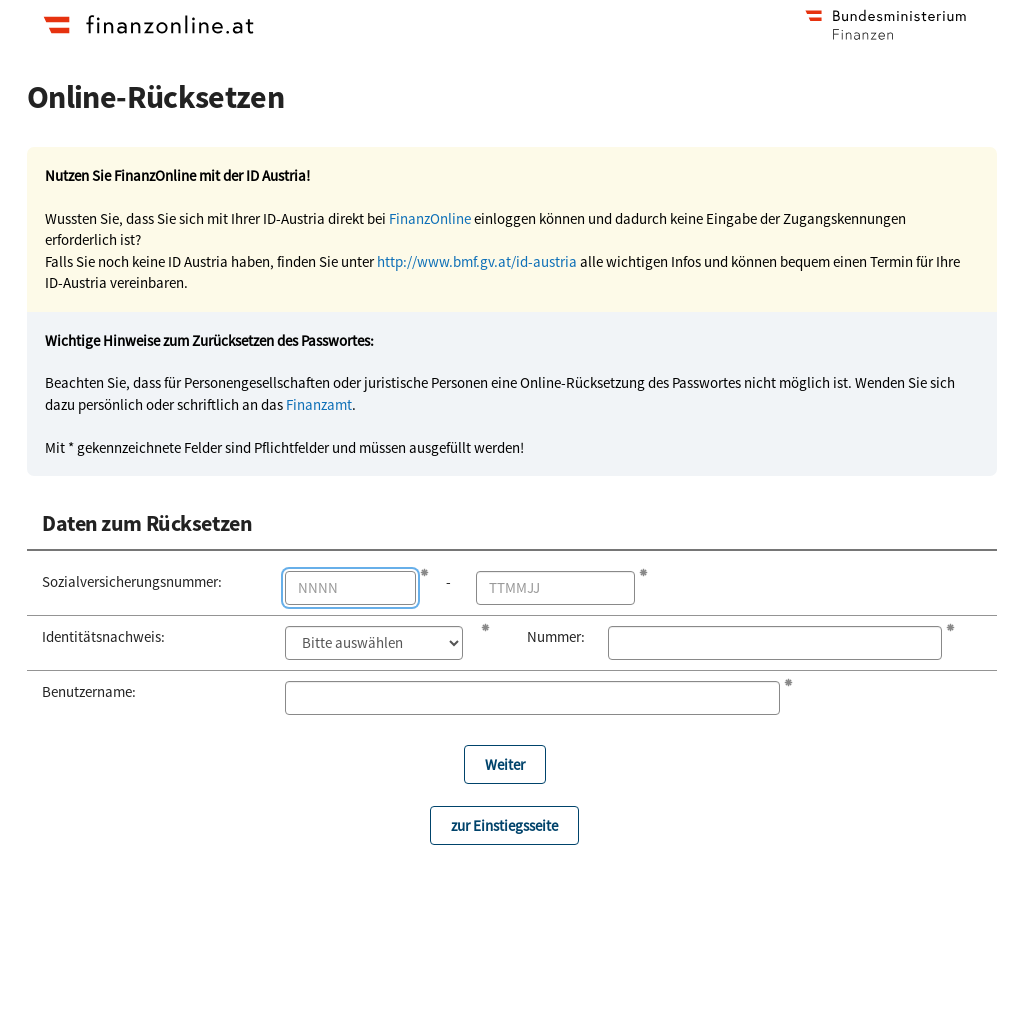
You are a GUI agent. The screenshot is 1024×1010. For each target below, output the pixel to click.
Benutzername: (89, 691)
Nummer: (552, 636)
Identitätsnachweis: (103, 636)
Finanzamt (319, 404)
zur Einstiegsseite (504, 825)
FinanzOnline (430, 218)
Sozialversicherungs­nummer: (132, 581)
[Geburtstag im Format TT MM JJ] (555, 588)
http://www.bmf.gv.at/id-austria (477, 261)
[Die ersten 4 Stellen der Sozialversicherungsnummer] (351, 588)
